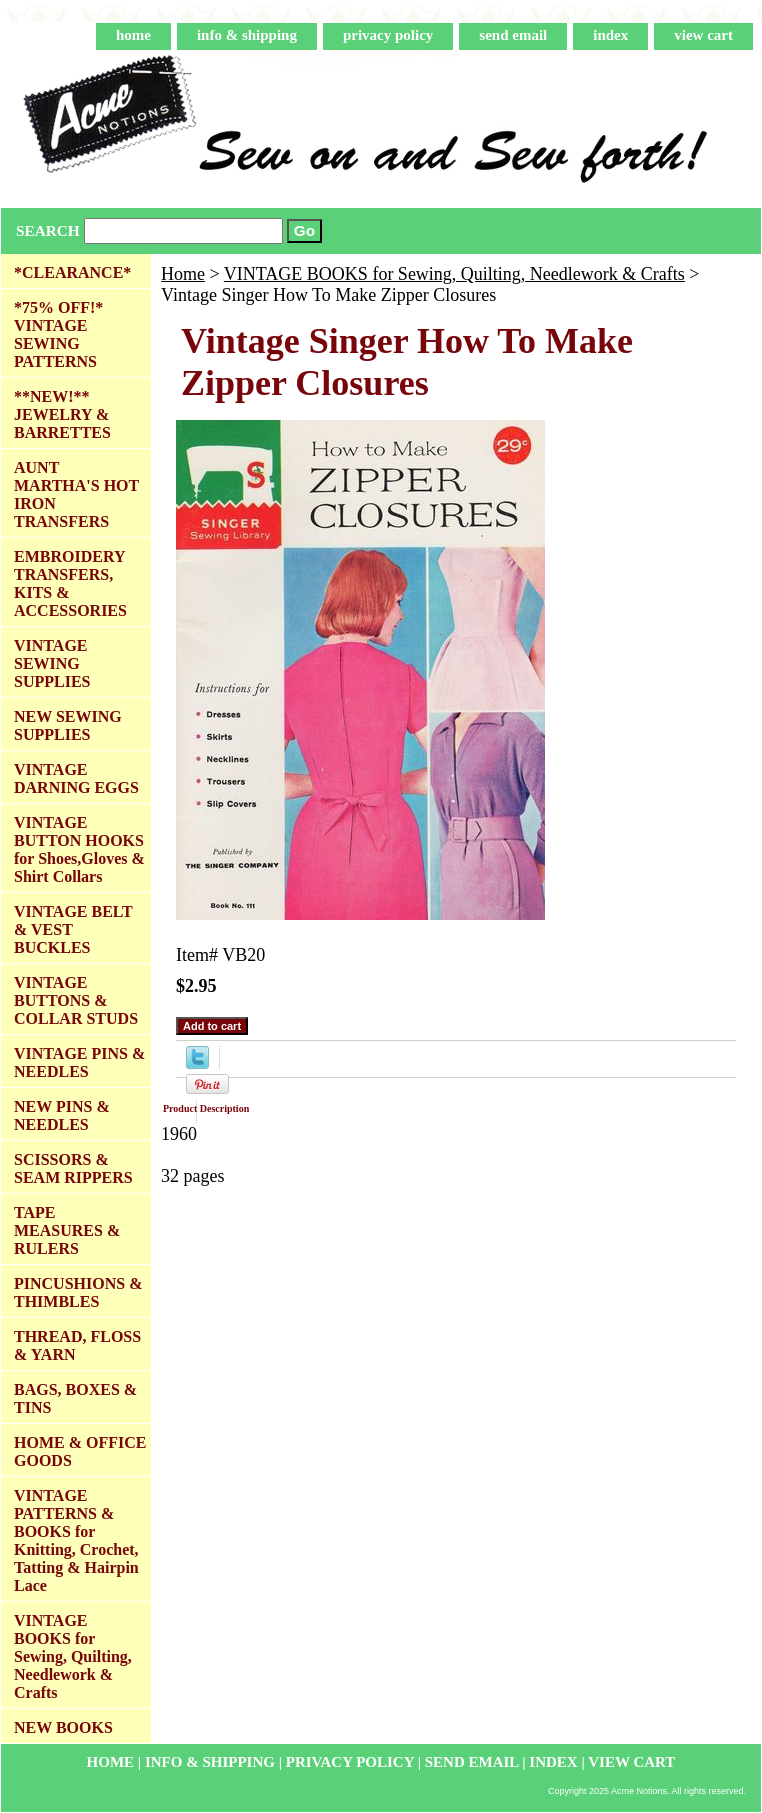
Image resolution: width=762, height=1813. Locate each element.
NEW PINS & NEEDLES (62, 1115)
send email (513, 35)
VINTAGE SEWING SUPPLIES (52, 663)
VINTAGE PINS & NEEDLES (79, 1062)
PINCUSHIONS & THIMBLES (78, 1292)
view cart (703, 35)
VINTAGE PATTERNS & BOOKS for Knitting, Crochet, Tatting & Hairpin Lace (76, 1540)
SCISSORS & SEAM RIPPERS (73, 1168)
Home (183, 274)
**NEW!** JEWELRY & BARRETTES (62, 414)
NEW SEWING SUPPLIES (68, 725)
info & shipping (247, 35)
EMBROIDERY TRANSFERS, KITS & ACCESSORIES (70, 583)
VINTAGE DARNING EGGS (76, 778)
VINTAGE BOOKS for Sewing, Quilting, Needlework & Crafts (454, 274)
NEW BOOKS (63, 1727)
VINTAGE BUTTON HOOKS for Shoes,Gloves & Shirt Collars (79, 849)
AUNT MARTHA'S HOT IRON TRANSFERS (76, 494)
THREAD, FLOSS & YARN (77, 1345)
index (610, 35)
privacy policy (388, 35)
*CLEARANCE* (72, 272)
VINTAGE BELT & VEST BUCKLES (73, 929)
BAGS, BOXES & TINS (75, 1398)
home (133, 35)
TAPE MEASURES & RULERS (67, 1230)
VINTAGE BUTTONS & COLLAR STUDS (76, 1000)
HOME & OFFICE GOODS (80, 1451)
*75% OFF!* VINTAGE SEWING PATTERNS (58, 334)
